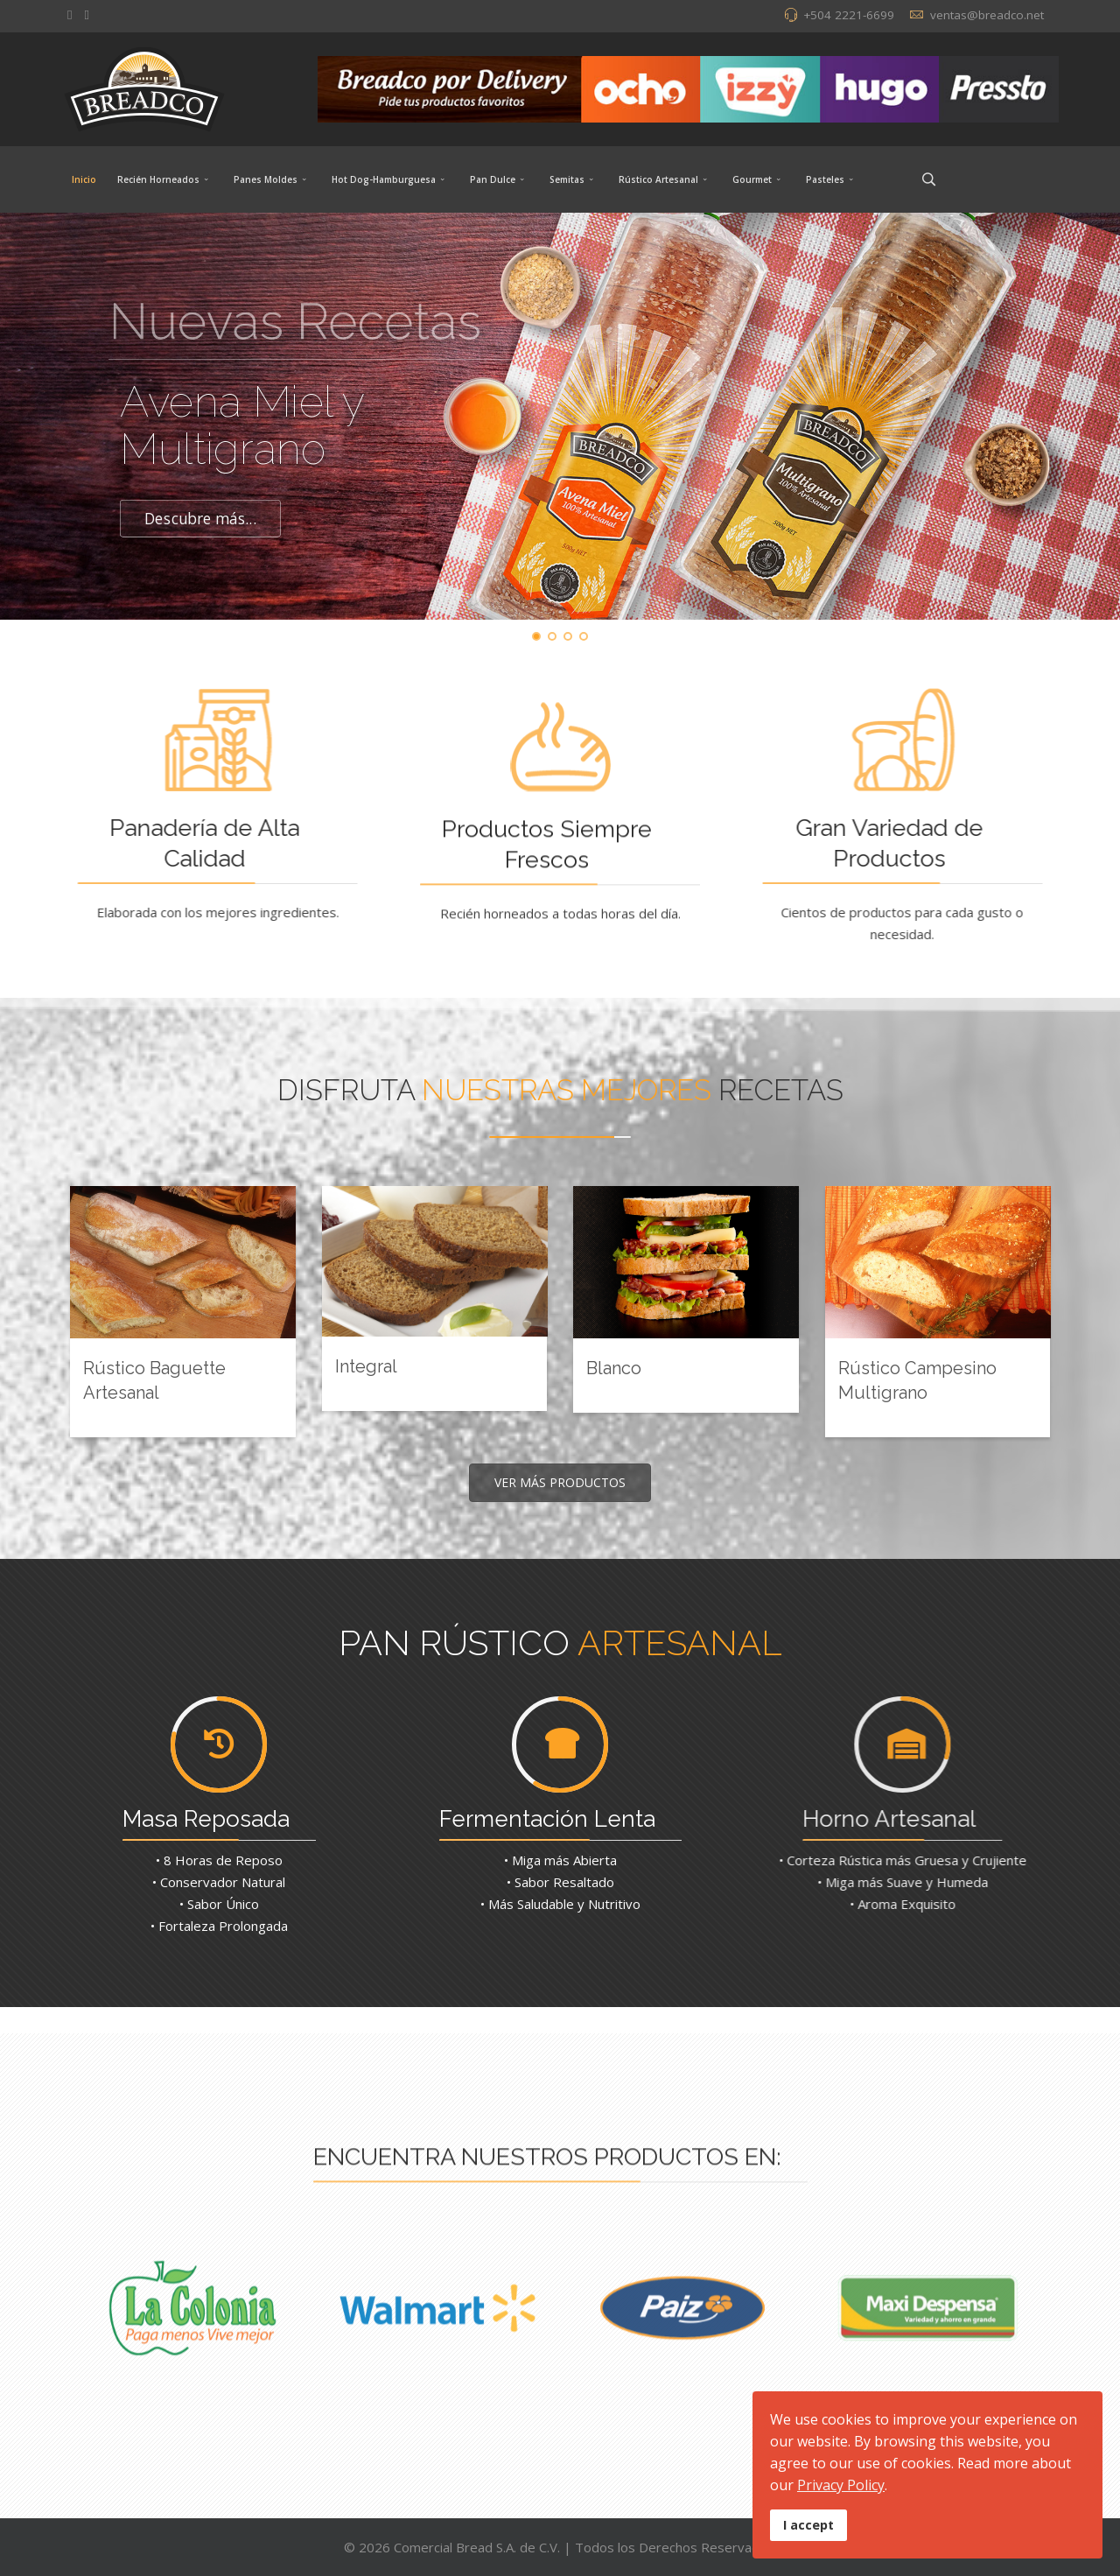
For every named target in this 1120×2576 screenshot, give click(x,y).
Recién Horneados (158, 179)
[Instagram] (86, 14)
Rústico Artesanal (658, 179)
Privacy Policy (841, 2485)
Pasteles (825, 179)
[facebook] (69, 14)
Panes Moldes (266, 179)
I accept (808, 2524)
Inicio (84, 179)
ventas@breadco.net (987, 15)
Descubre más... (200, 519)
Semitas (567, 179)
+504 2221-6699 (848, 15)
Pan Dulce (492, 179)
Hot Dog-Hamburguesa (384, 179)
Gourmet (752, 179)
